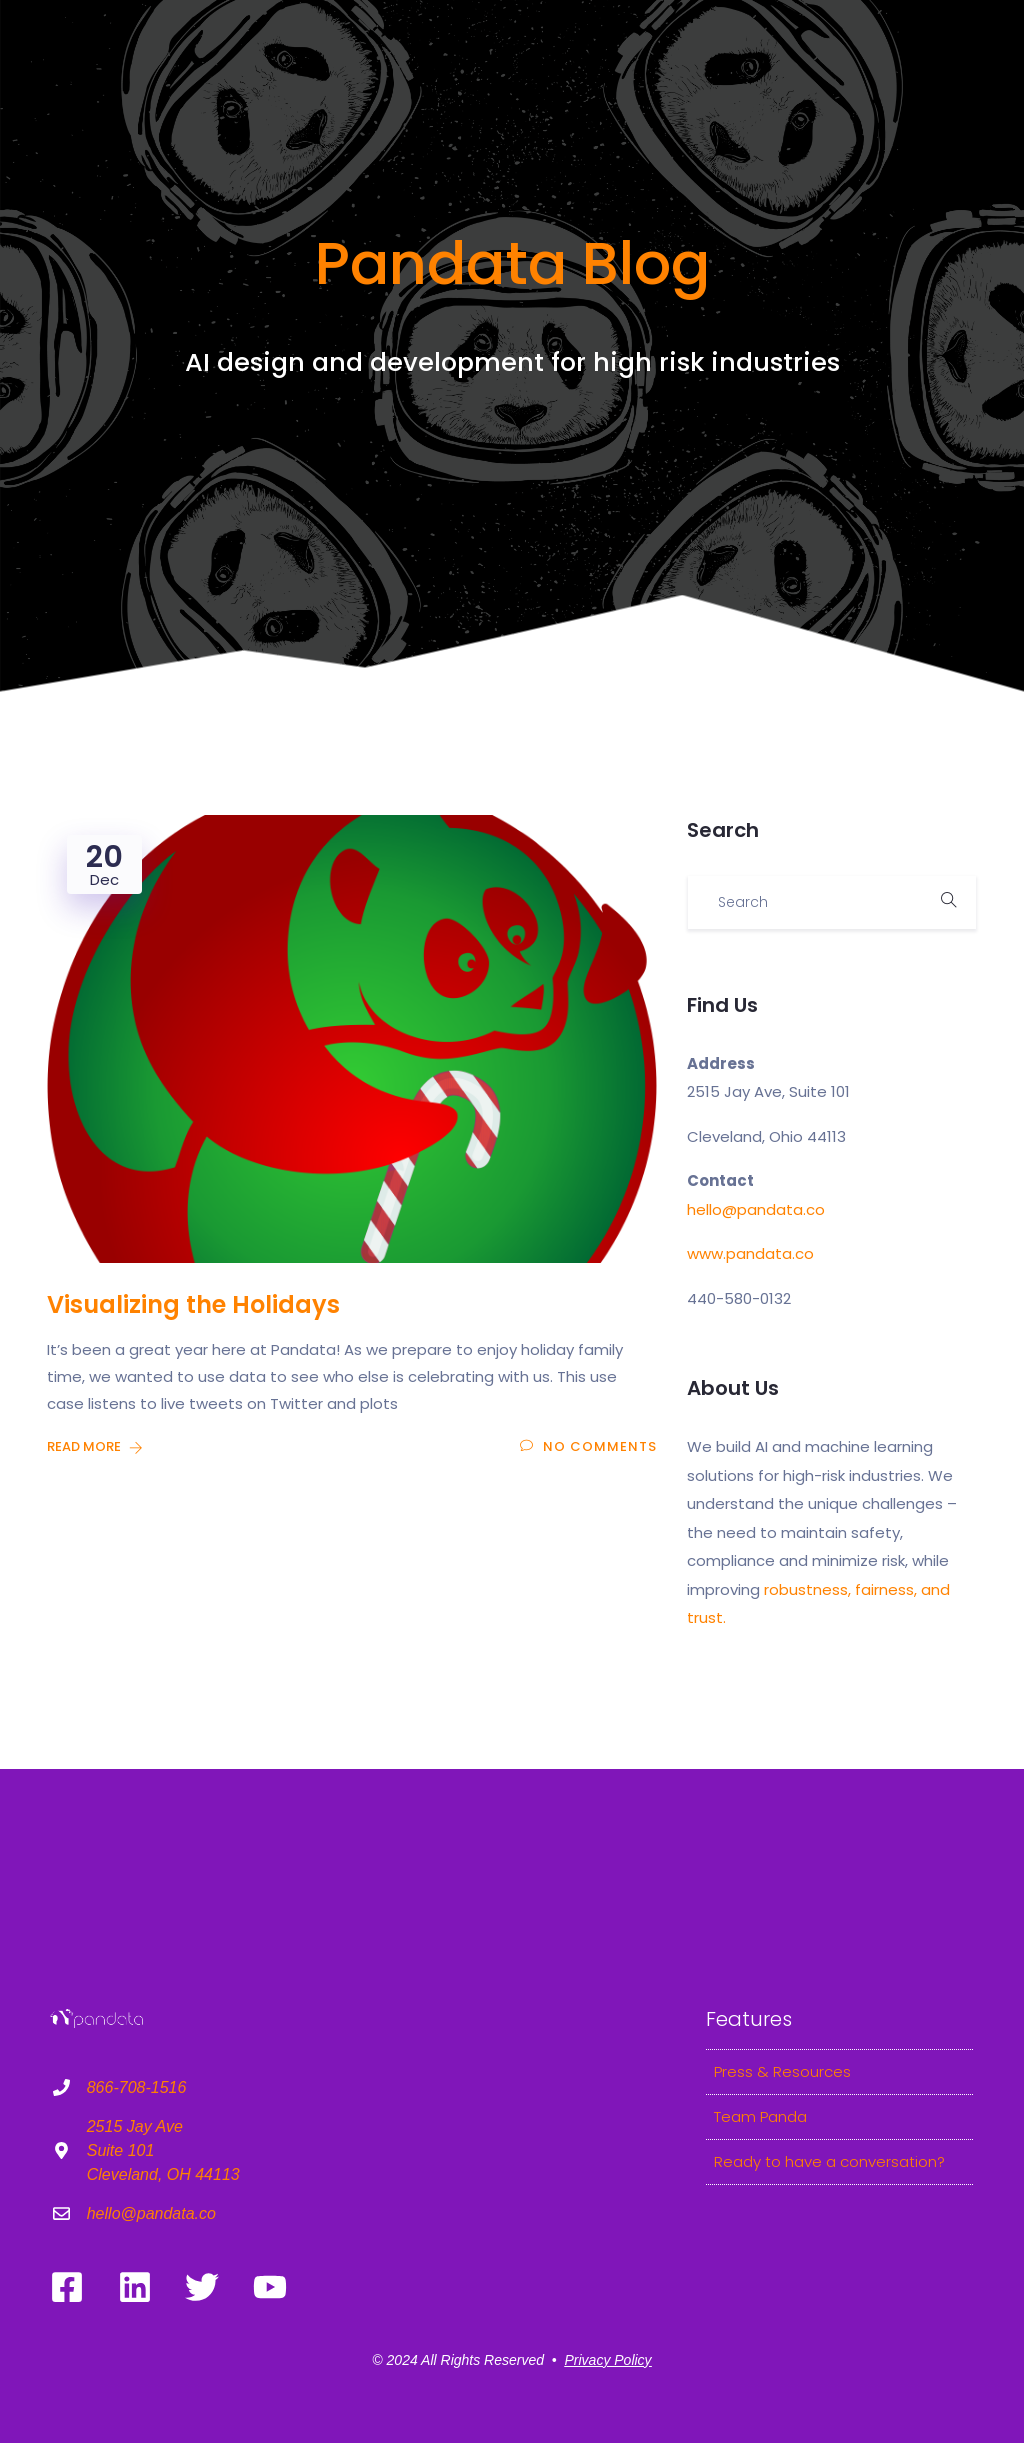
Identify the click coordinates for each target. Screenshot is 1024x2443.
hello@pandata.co (756, 1209)
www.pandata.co (750, 1253)
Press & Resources (782, 2071)
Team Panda (760, 2116)
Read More (95, 1446)
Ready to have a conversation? (829, 2161)
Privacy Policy (607, 2360)
